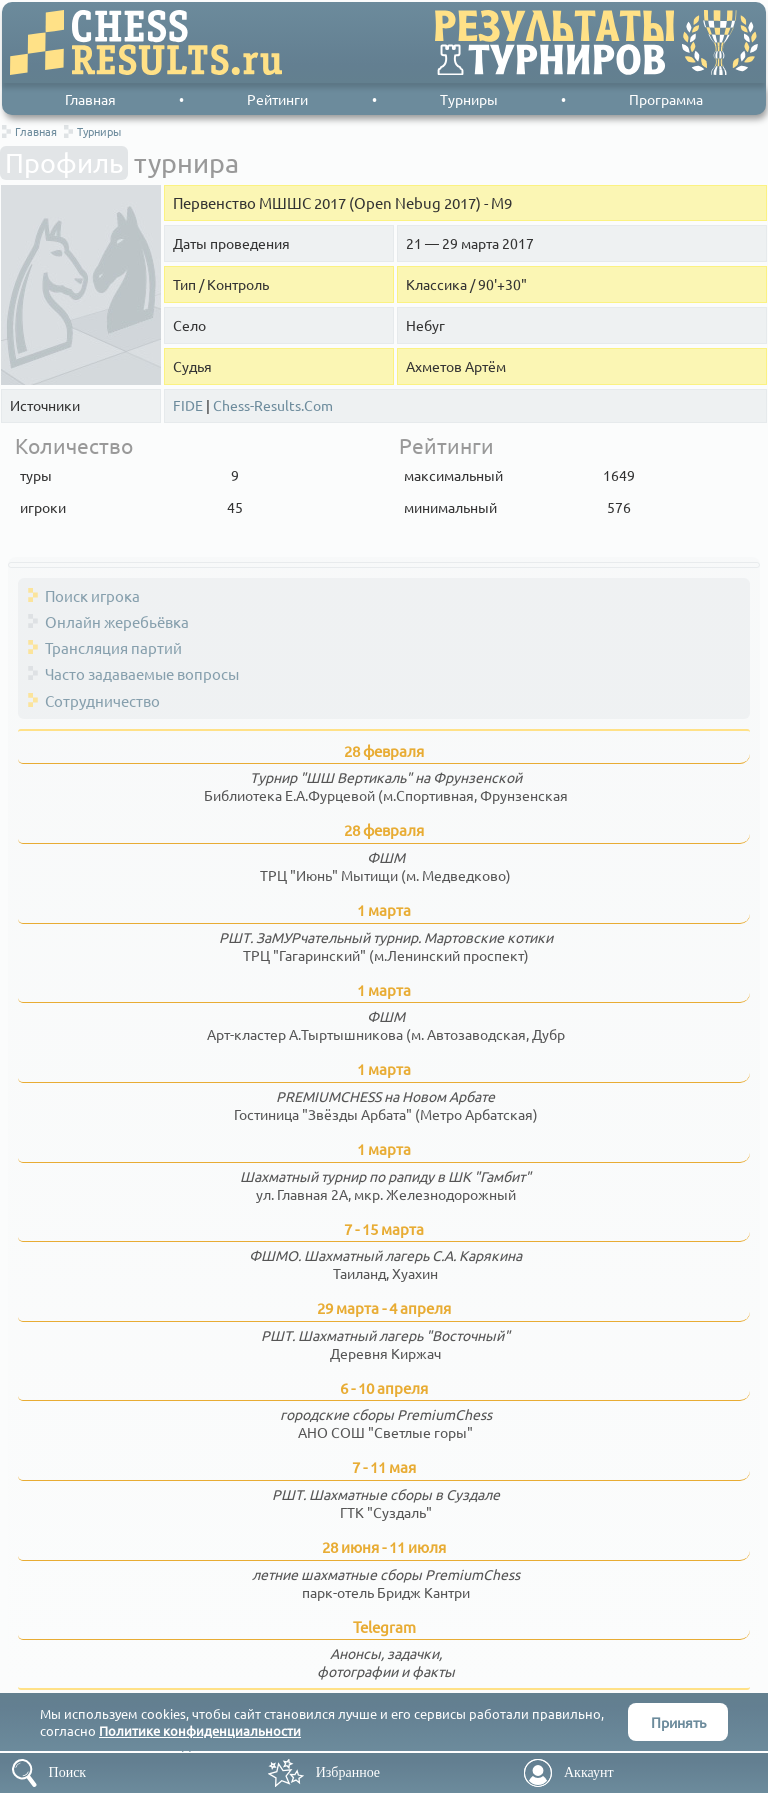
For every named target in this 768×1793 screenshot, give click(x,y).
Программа (666, 99)
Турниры (469, 99)
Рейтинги (277, 99)
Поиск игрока (92, 595)
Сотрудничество (102, 700)
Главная (90, 99)
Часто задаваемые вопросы (142, 673)
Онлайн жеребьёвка (117, 621)
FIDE (188, 405)
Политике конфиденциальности (200, 1730)
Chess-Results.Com (273, 405)
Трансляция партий (113, 647)
